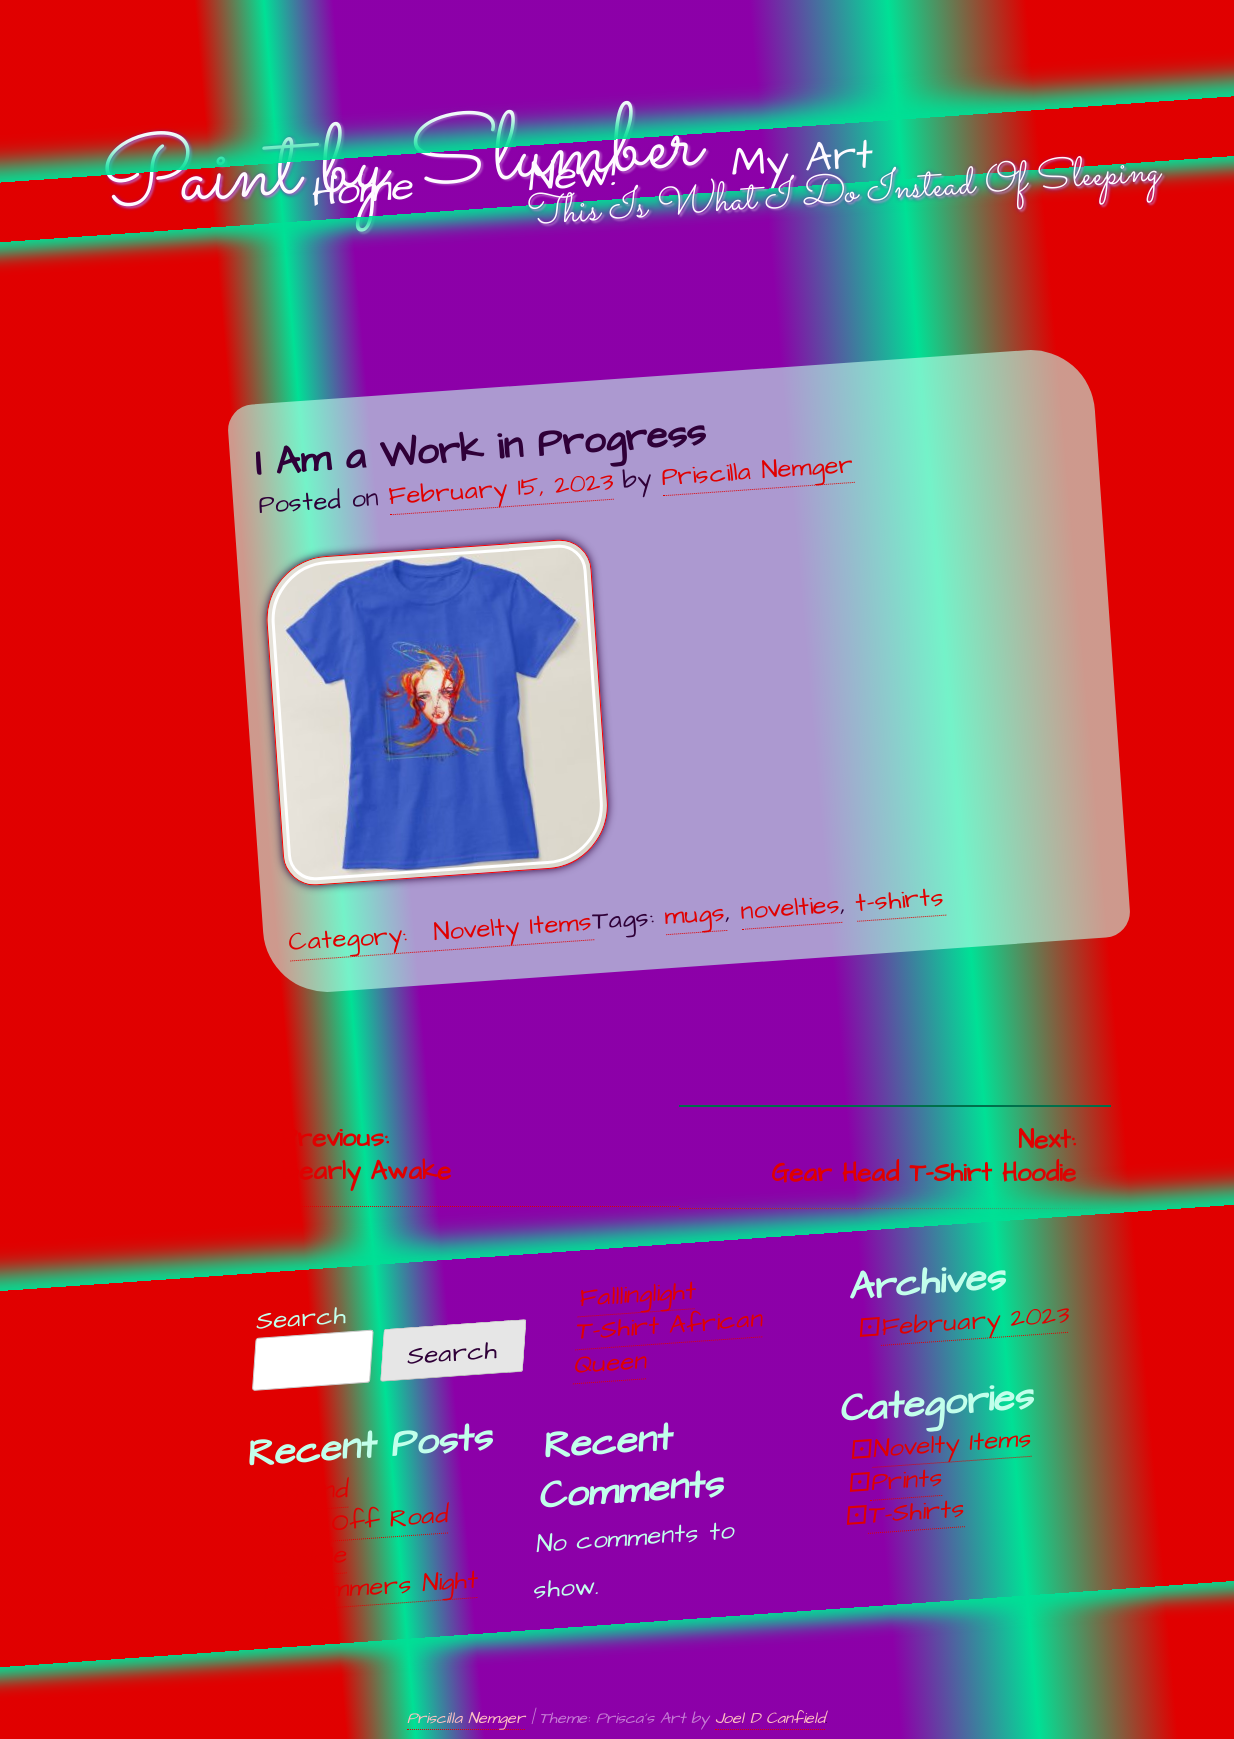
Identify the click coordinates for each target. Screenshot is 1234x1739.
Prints (906, 1480)
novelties (790, 907)
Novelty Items (512, 927)
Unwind (309, 1491)
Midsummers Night (370, 1587)
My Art (801, 160)
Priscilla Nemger (757, 470)
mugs (694, 913)
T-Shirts (916, 1512)
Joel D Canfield (770, 1718)
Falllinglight (637, 1294)
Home (363, 190)
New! (572, 176)
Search (301, 1318)
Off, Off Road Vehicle (357, 1537)
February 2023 (974, 1321)
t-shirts (899, 899)
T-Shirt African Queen (669, 1342)
